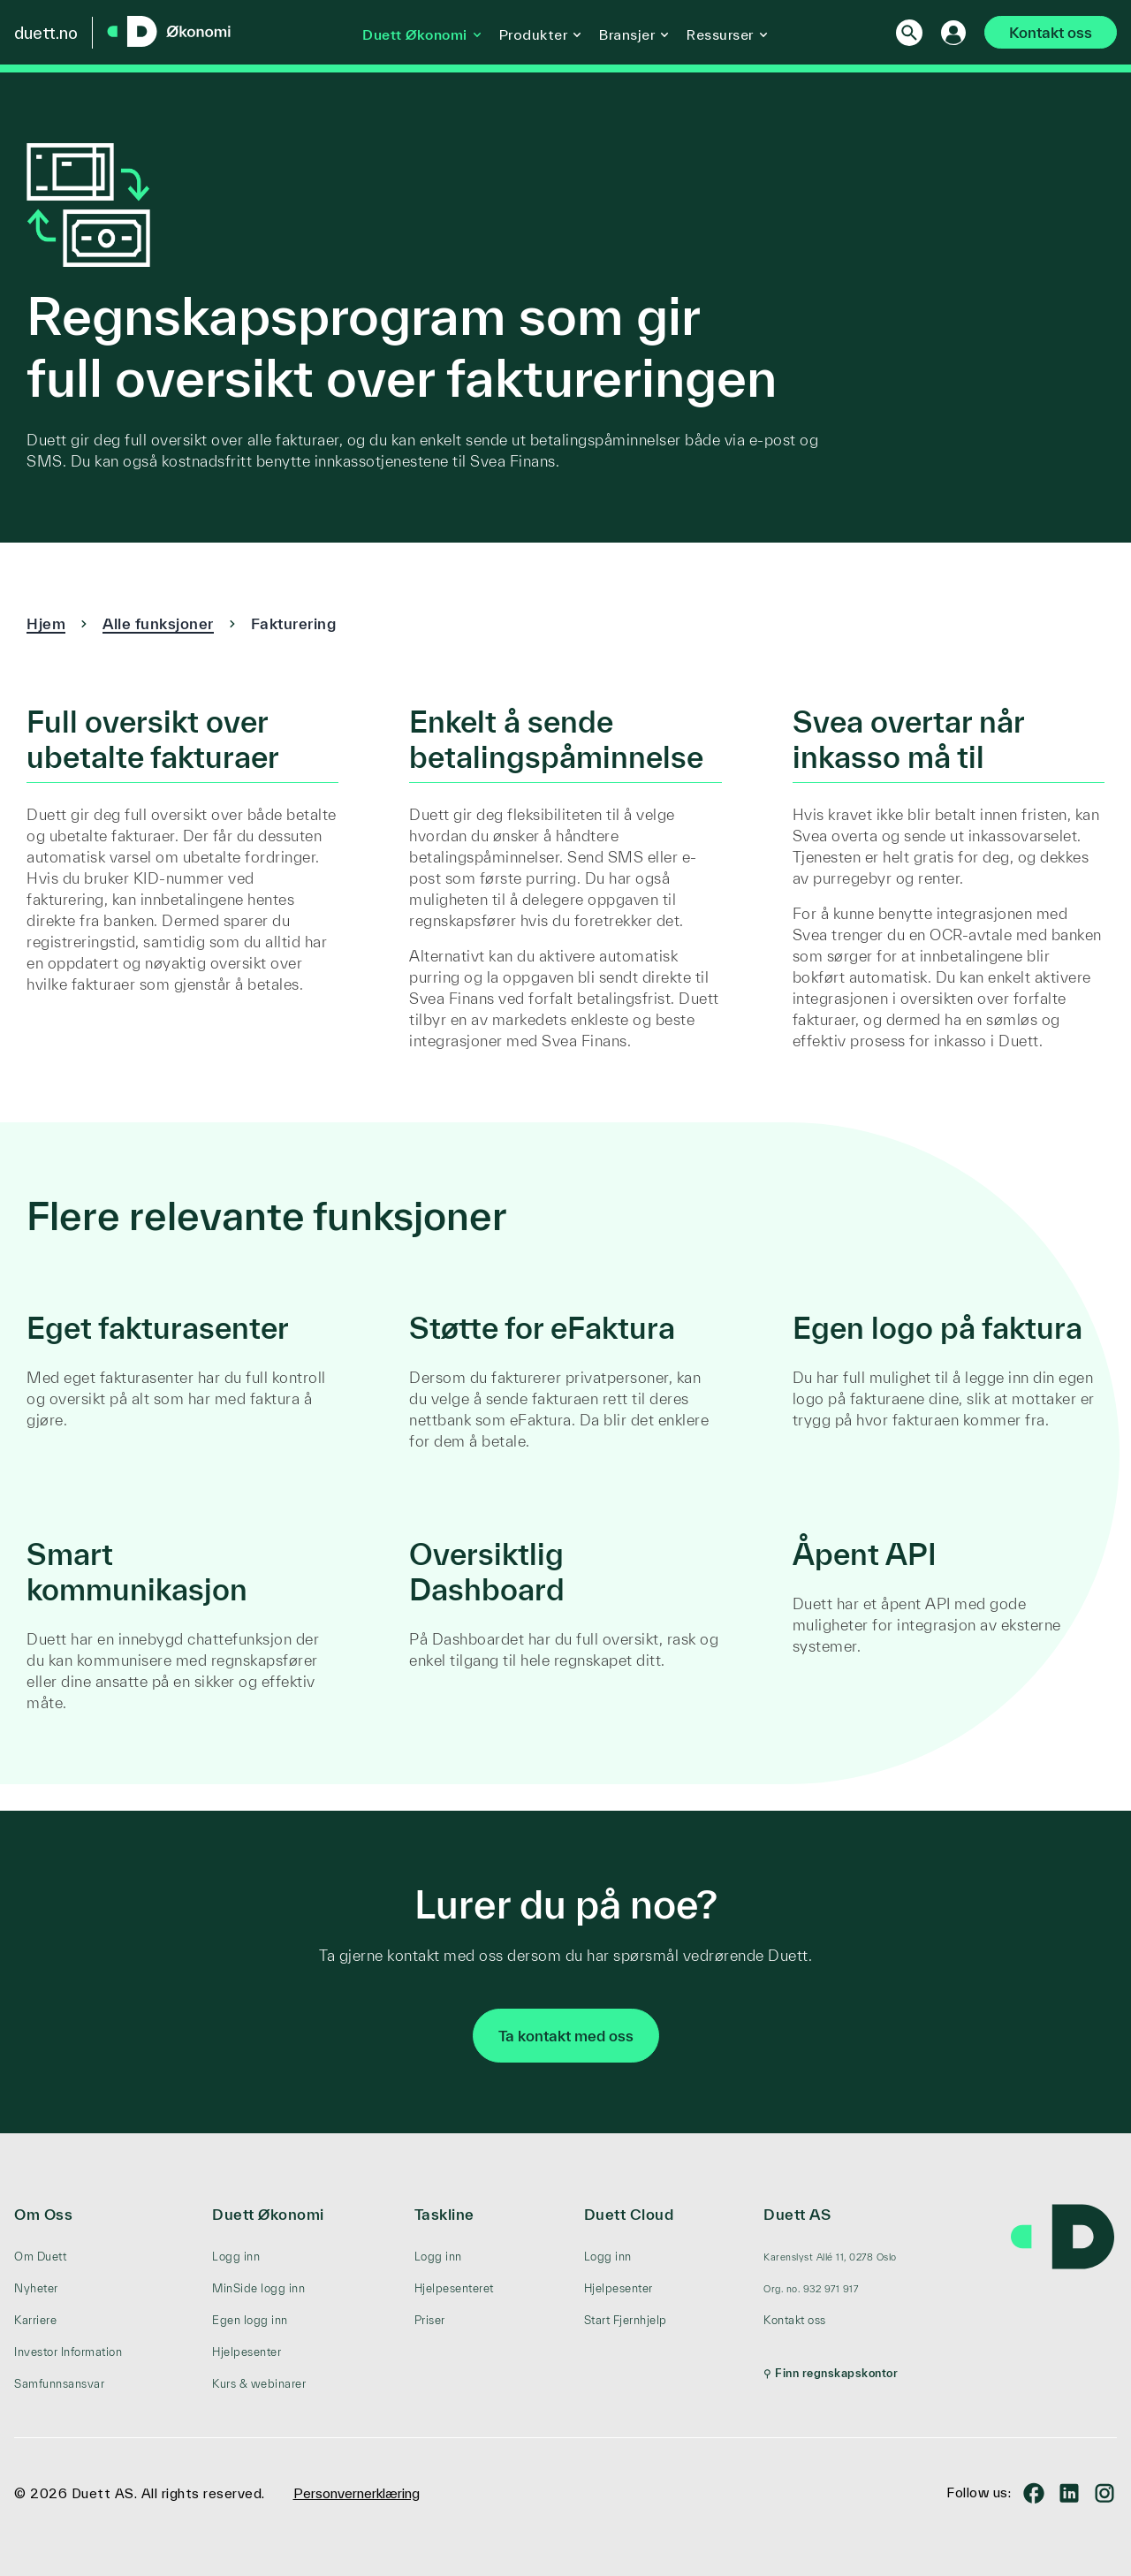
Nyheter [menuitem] (36, 2288)
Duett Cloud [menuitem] (629, 2214)
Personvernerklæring (356, 2493)
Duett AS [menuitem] (797, 2214)
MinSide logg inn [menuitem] (258, 2288)
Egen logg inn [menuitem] (250, 2320)
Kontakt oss (1046, 32)
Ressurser (715, 34)
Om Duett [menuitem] (40, 2256)
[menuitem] (830, 2257)
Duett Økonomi (410, 34)
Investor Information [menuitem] (68, 2352)
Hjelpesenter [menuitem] (246, 2352)
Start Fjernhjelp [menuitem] (625, 2320)
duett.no (46, 32)
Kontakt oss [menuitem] (794, 2320)
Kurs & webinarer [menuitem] (259, 2383)
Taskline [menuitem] (444, 2214)
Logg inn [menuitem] (236, 2256)
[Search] (900, 32)
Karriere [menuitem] (35, 2320)
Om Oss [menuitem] (43, 2214)
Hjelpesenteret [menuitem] (454, 2288)
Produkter (529, 34)
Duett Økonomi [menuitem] (268, 2214)
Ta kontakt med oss (566, 2035)
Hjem (46, 623)
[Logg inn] (944, 32)
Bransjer (622, 34)
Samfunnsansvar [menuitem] (59, 2383)
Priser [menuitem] (429, 2320)
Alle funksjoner (158, 623)
